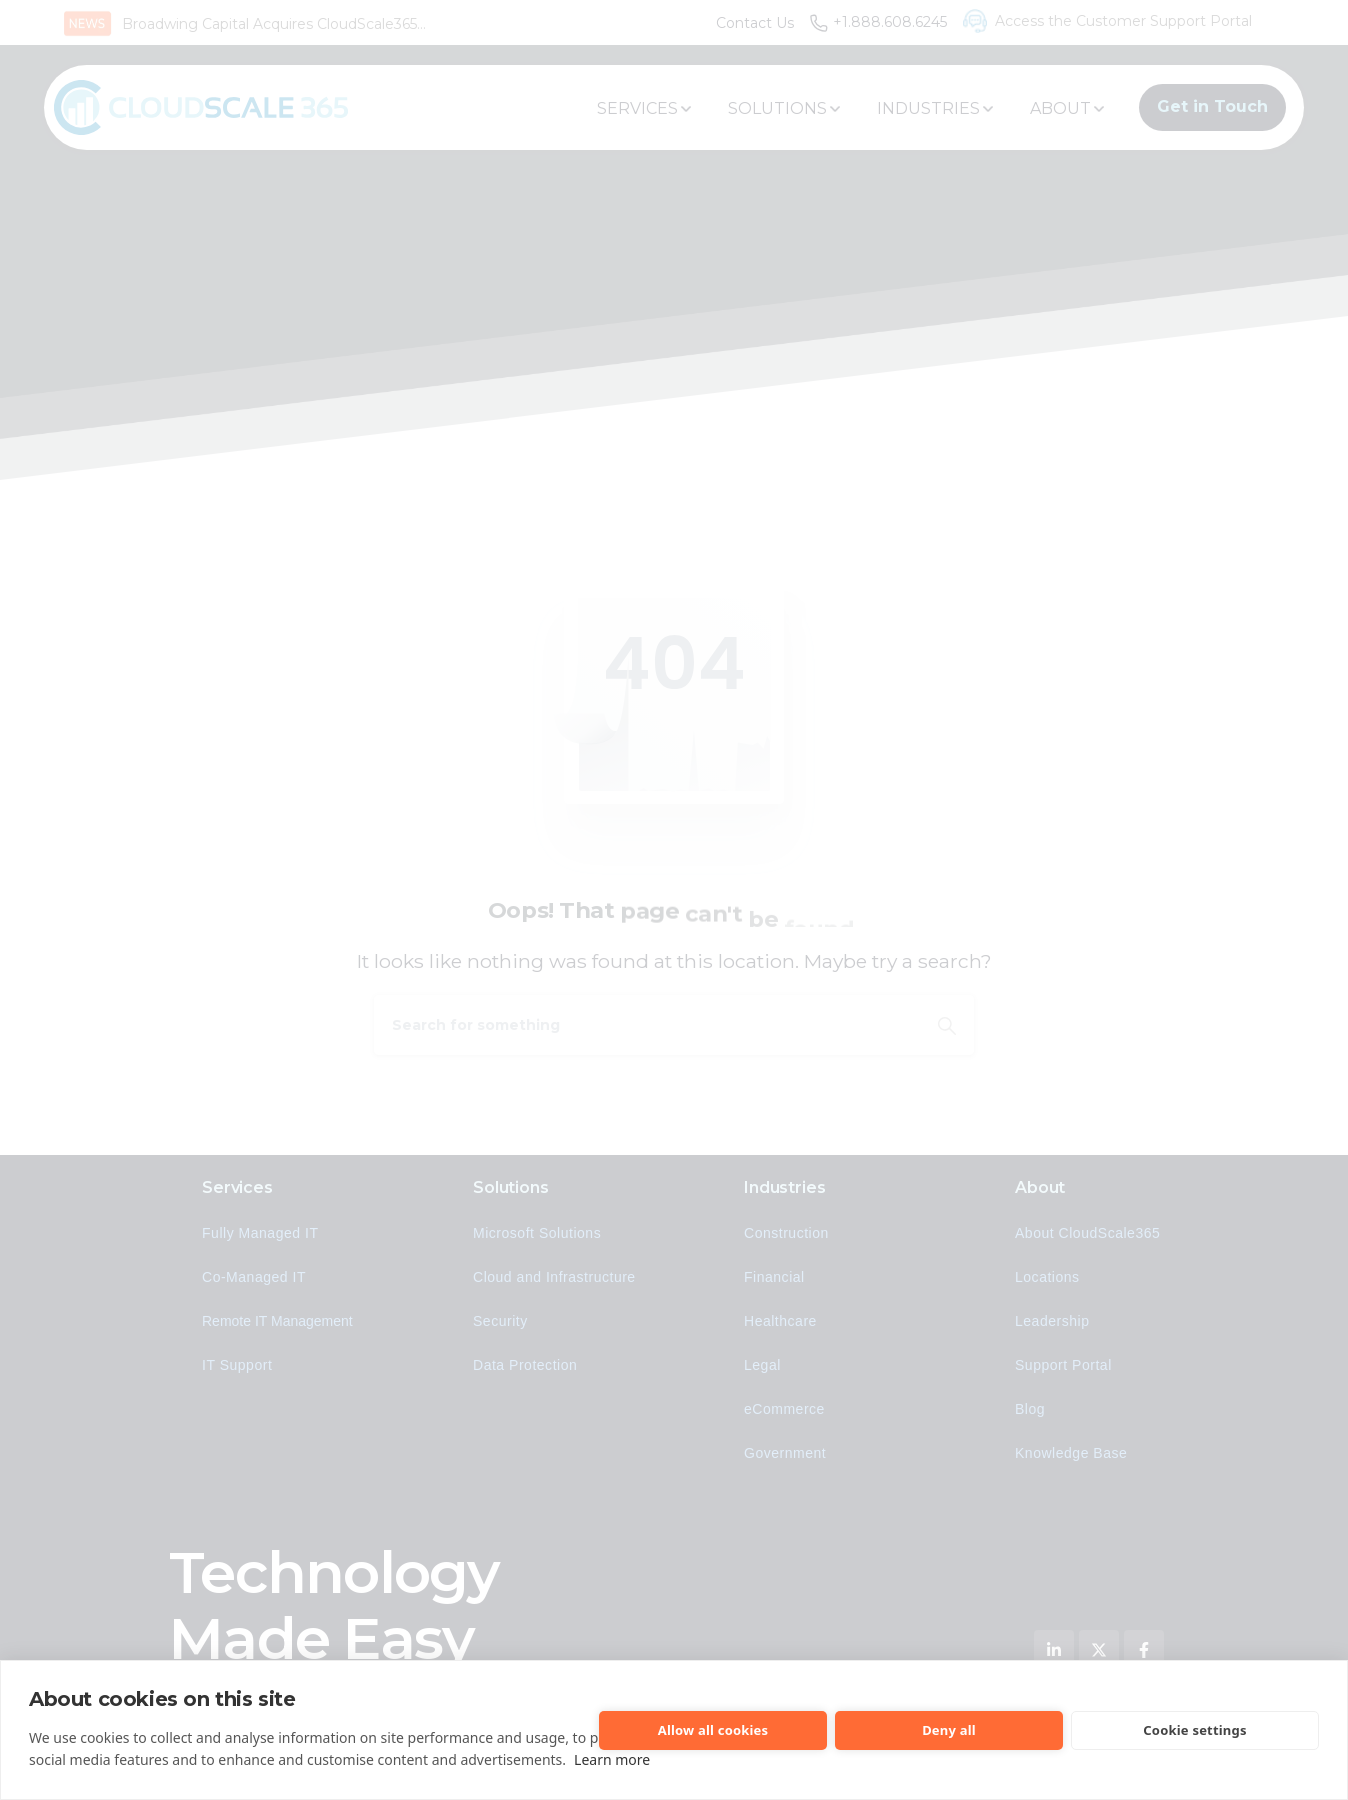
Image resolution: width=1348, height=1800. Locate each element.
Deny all (949, 1730)
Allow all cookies (713, 1730)
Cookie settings (1194, 1730)
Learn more (612, 1759)
